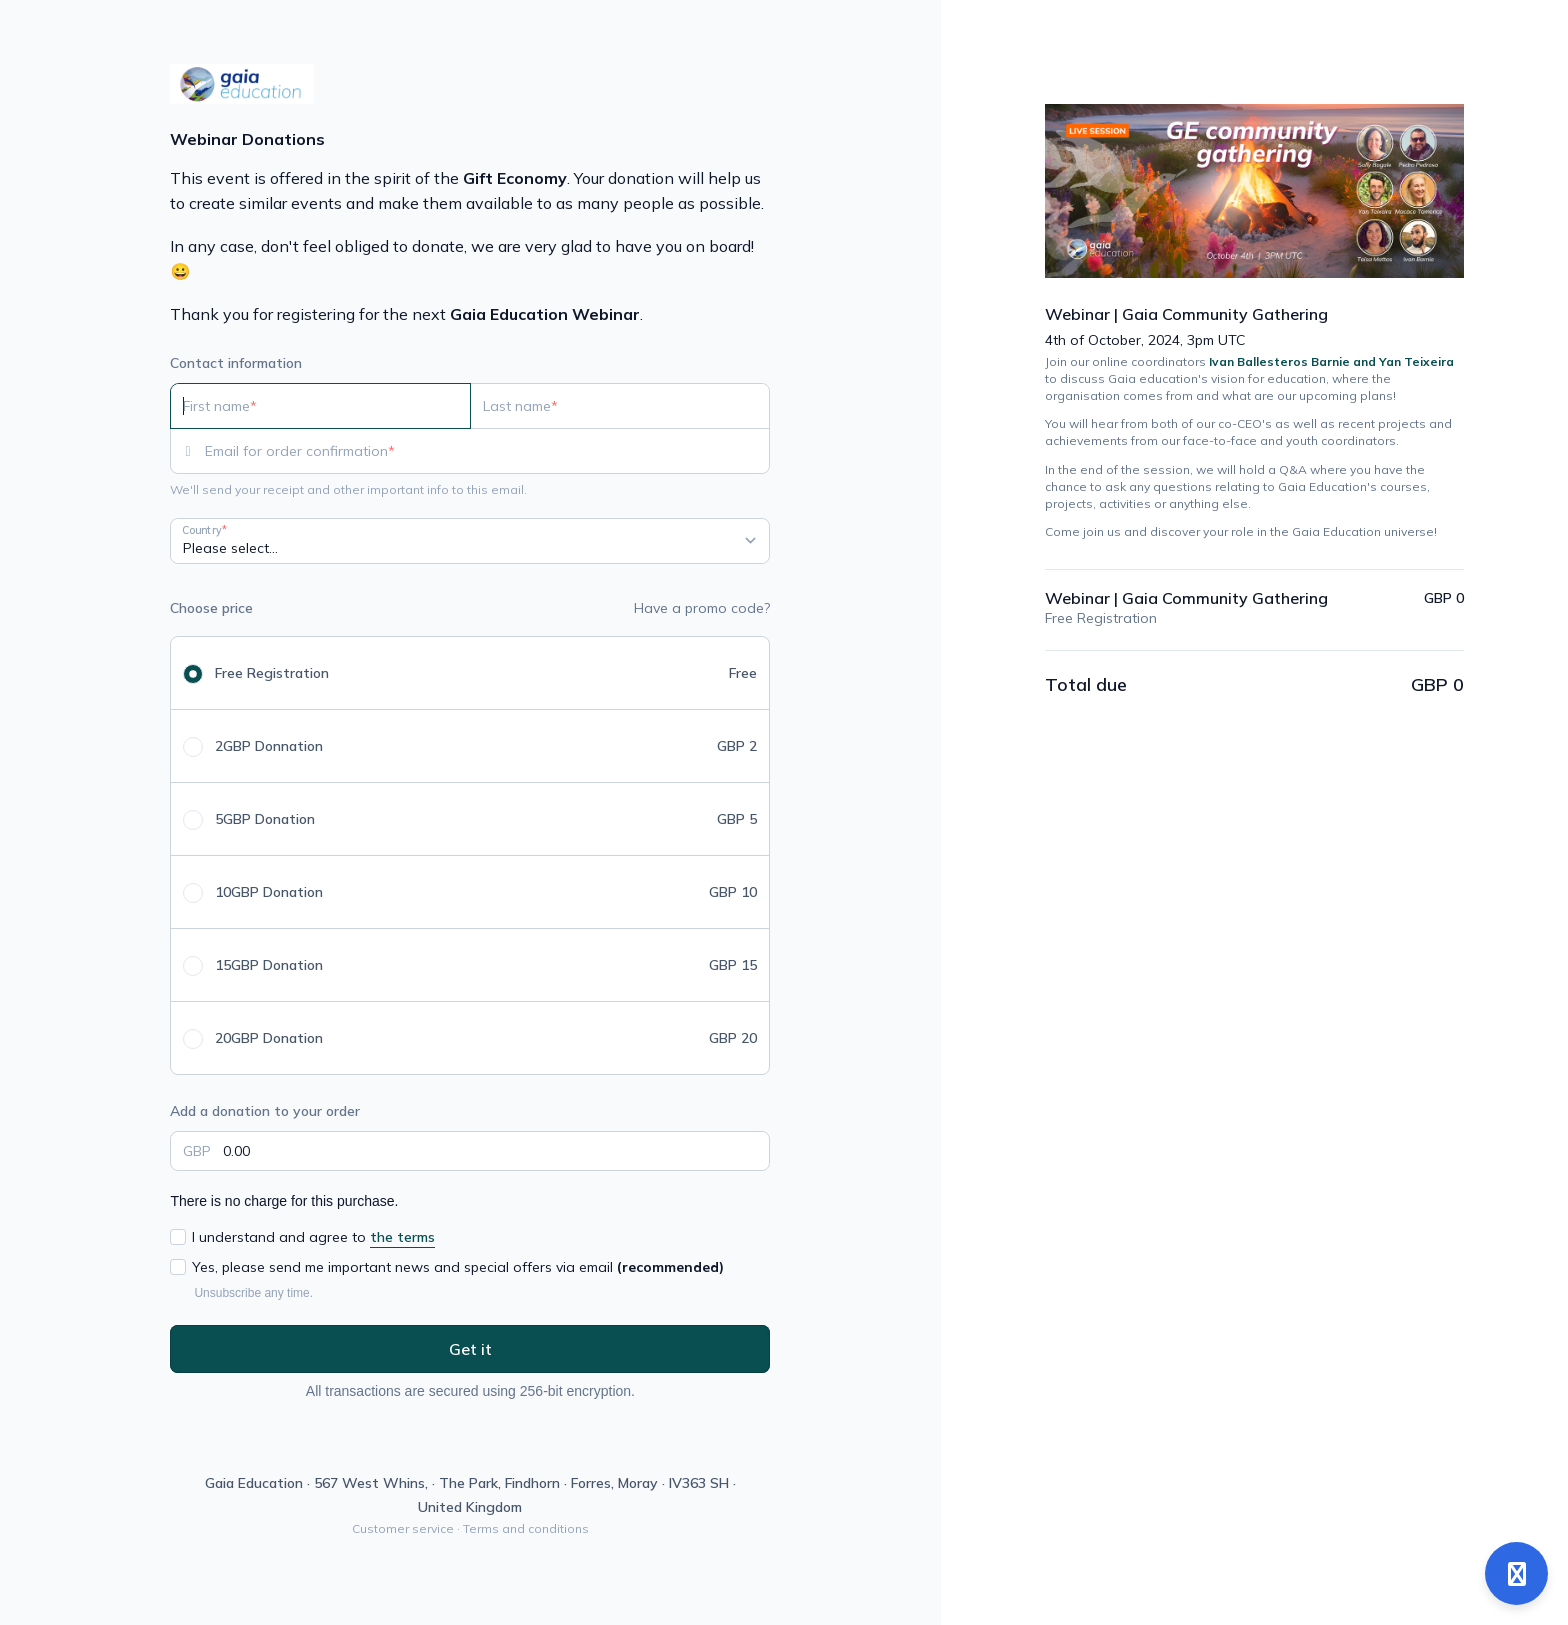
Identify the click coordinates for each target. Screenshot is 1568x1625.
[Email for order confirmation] (487, 451)
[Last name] (620, 406)
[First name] (320, 406)
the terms (402, 1237)
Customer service (403, 1528)
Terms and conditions (526, 1528)
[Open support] (1516, 1573)
